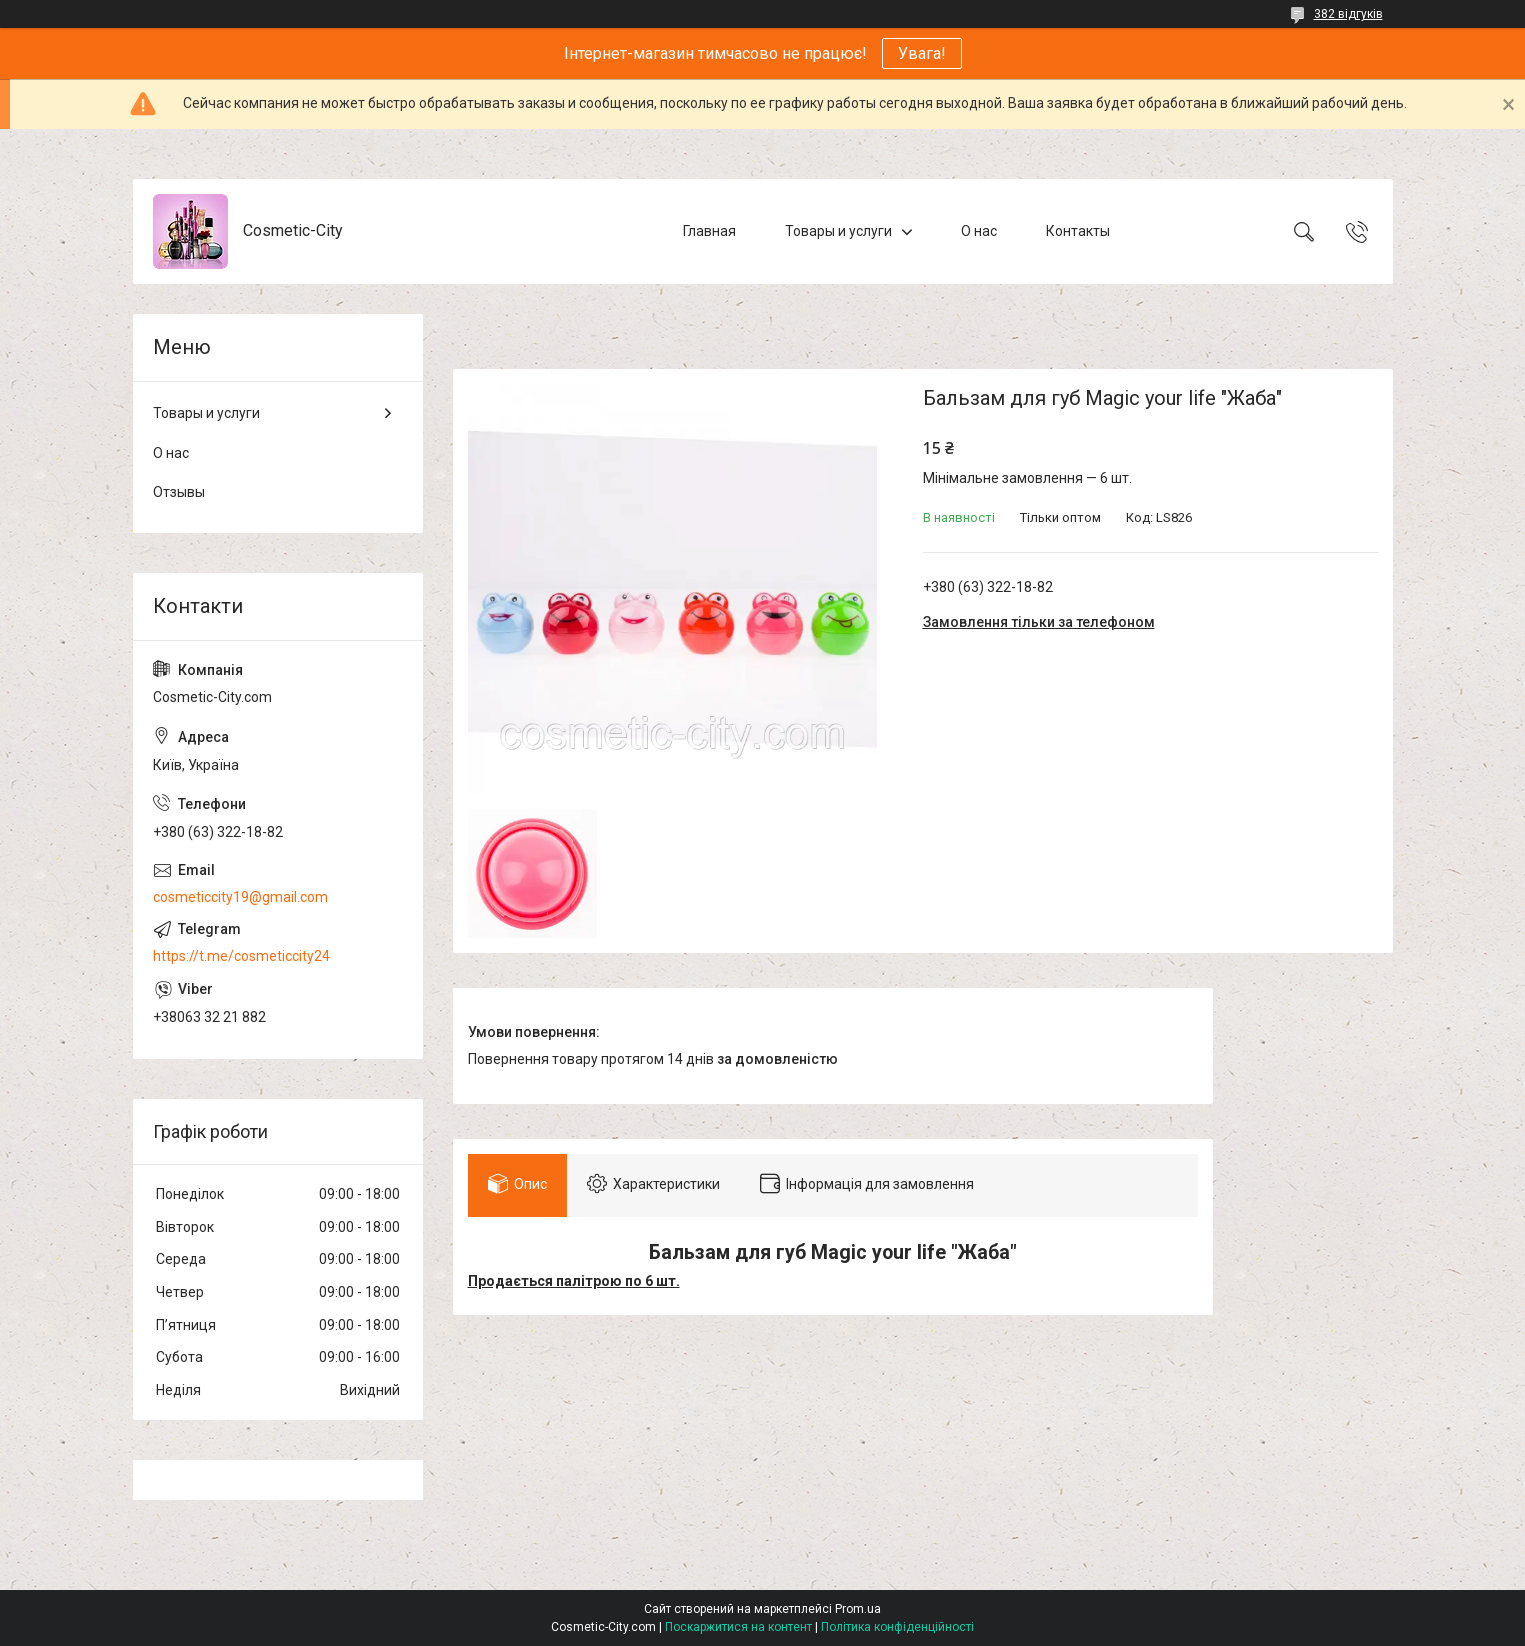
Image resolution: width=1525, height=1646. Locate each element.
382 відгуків (1348, 14)
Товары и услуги (838, 231)
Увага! (922, 53)
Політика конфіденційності (897, 1627)
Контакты (1078, 231)
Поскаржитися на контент (738, 1627)
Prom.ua (858, 1609)
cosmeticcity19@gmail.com (240, 897)
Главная (709, 231)
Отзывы (179, 492)
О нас (979, 231)
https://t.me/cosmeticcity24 (241, 956)
